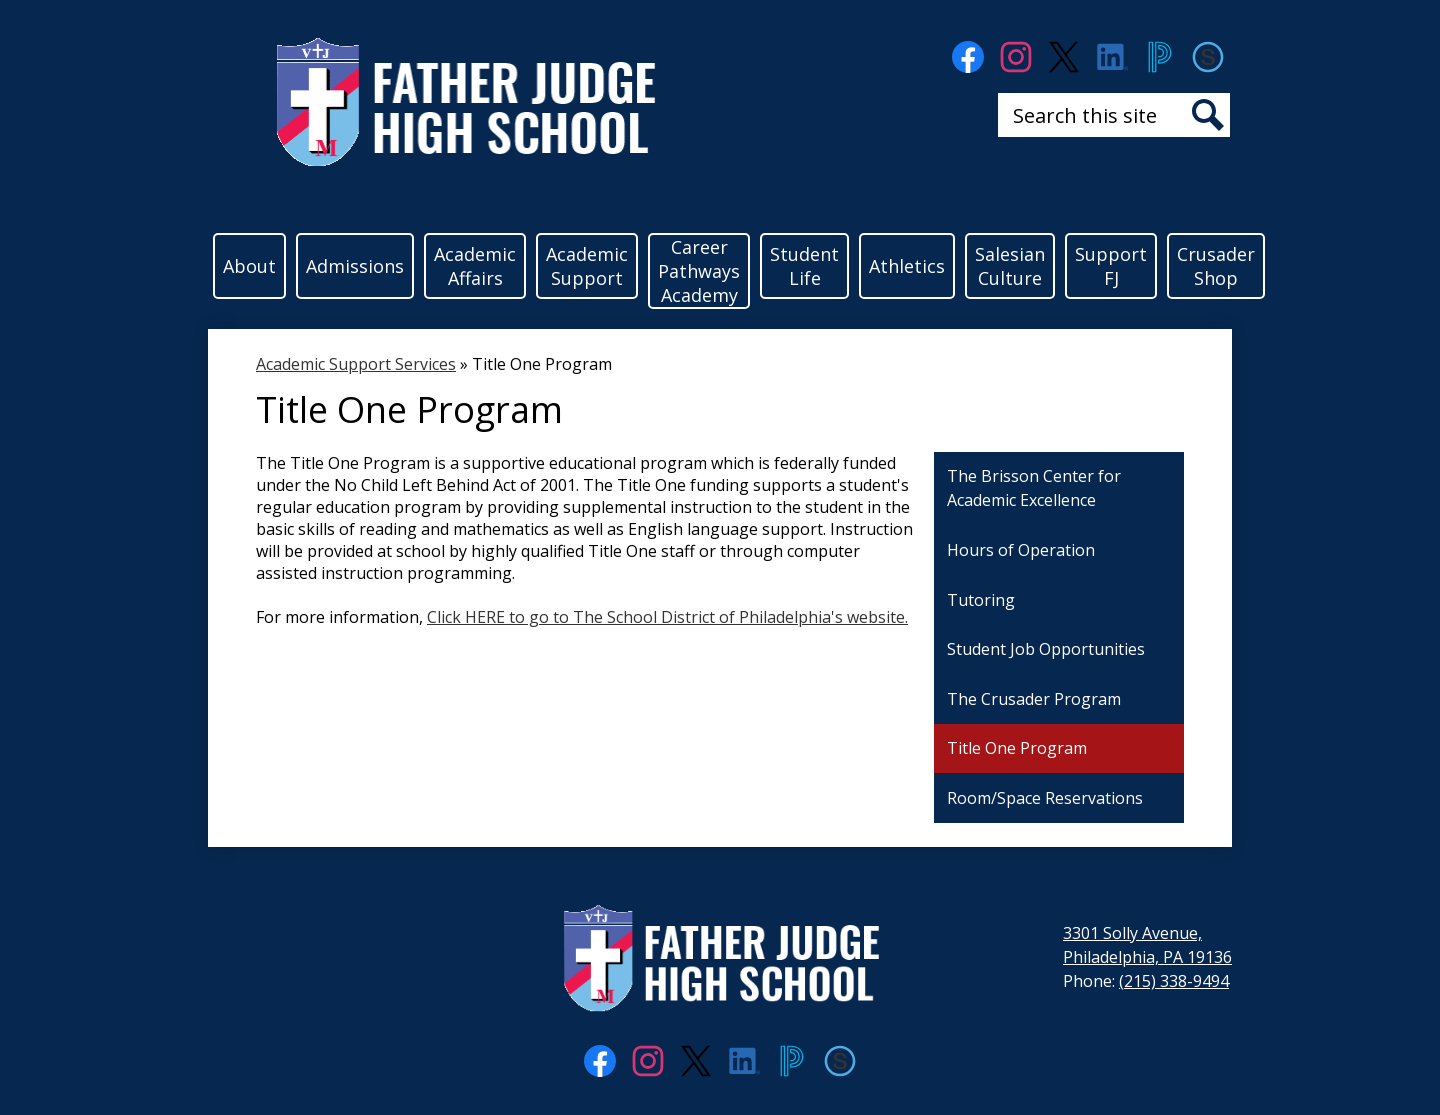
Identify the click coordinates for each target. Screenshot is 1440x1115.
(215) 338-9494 (1174, 981)
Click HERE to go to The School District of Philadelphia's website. (667, 617)
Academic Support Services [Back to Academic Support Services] (356, 364)
